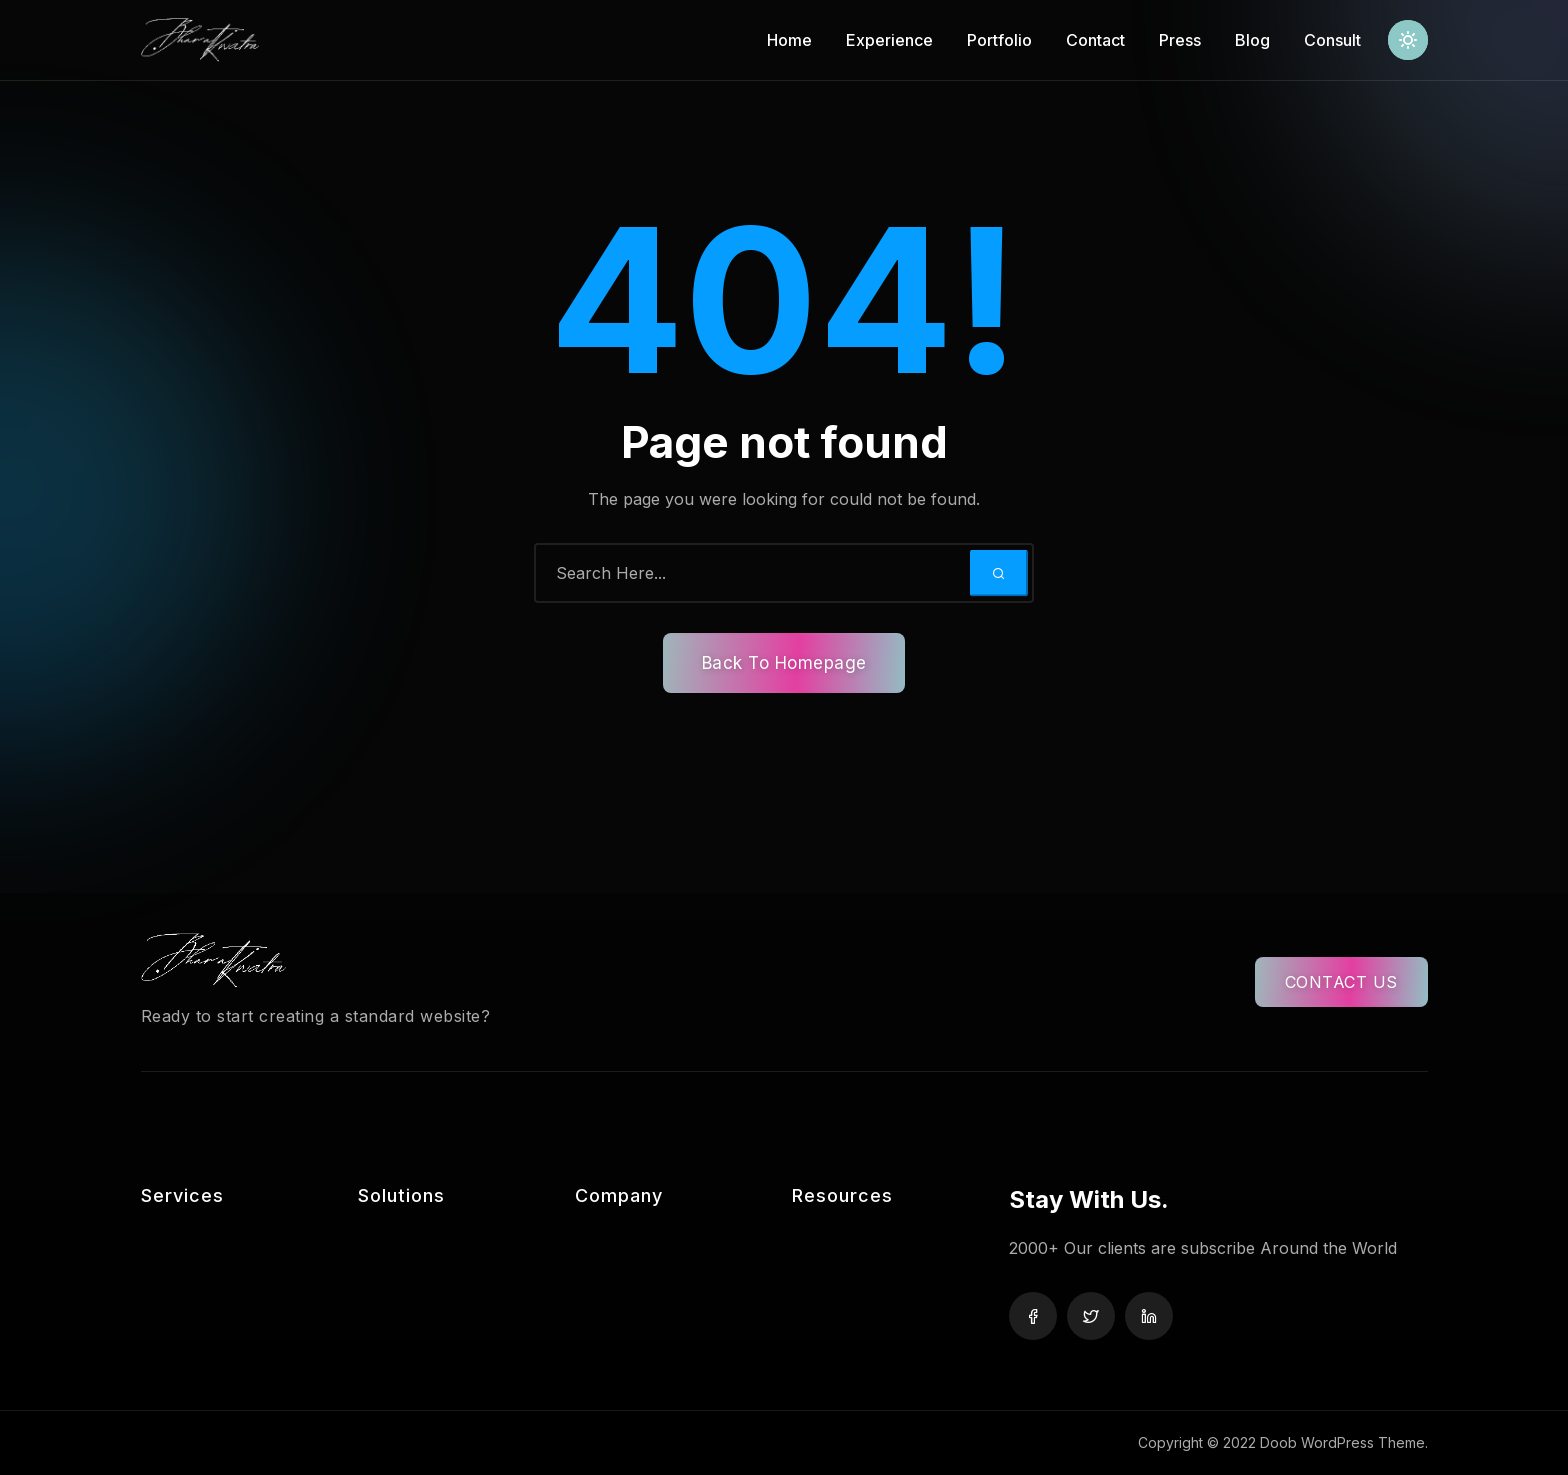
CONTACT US (1341, 982)
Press (1180, 40)
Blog (1252, 40)
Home (789, 40)
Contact (1095, 40)
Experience (889, 40)
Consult (1332, 40)
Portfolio (999, 40)
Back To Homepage (784, 663)
